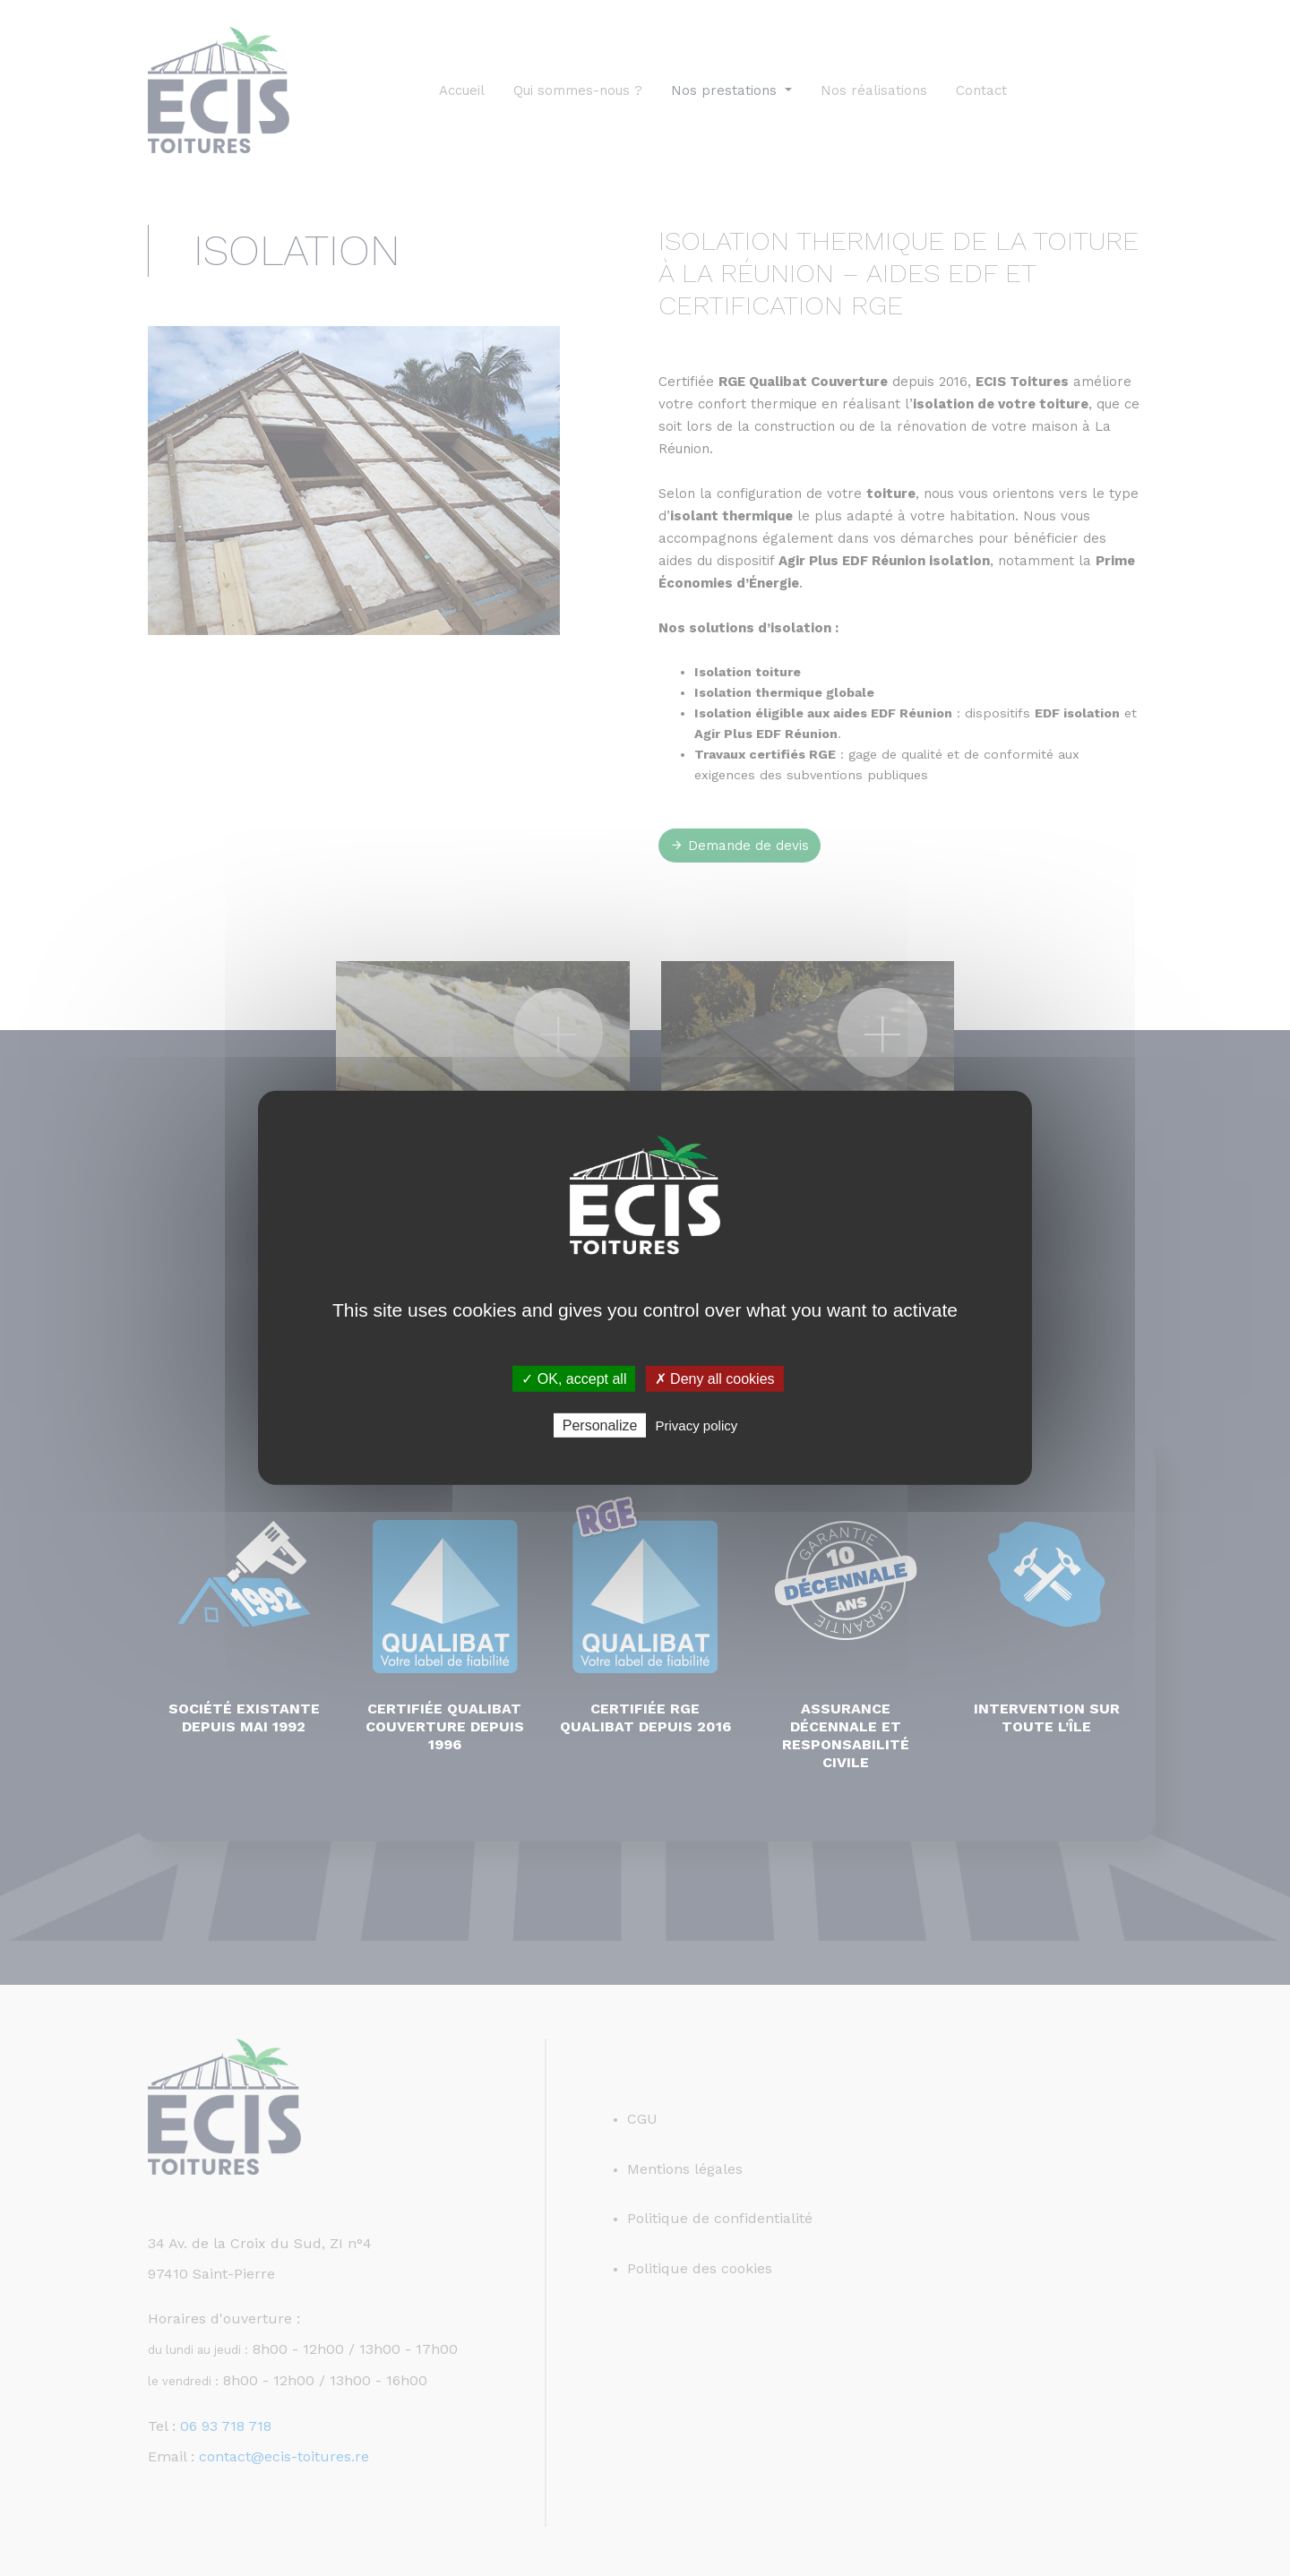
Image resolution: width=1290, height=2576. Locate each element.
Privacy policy (697, 1425)
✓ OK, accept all (573, 1379)
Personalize (600, 1425)
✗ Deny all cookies (715, 1379)
